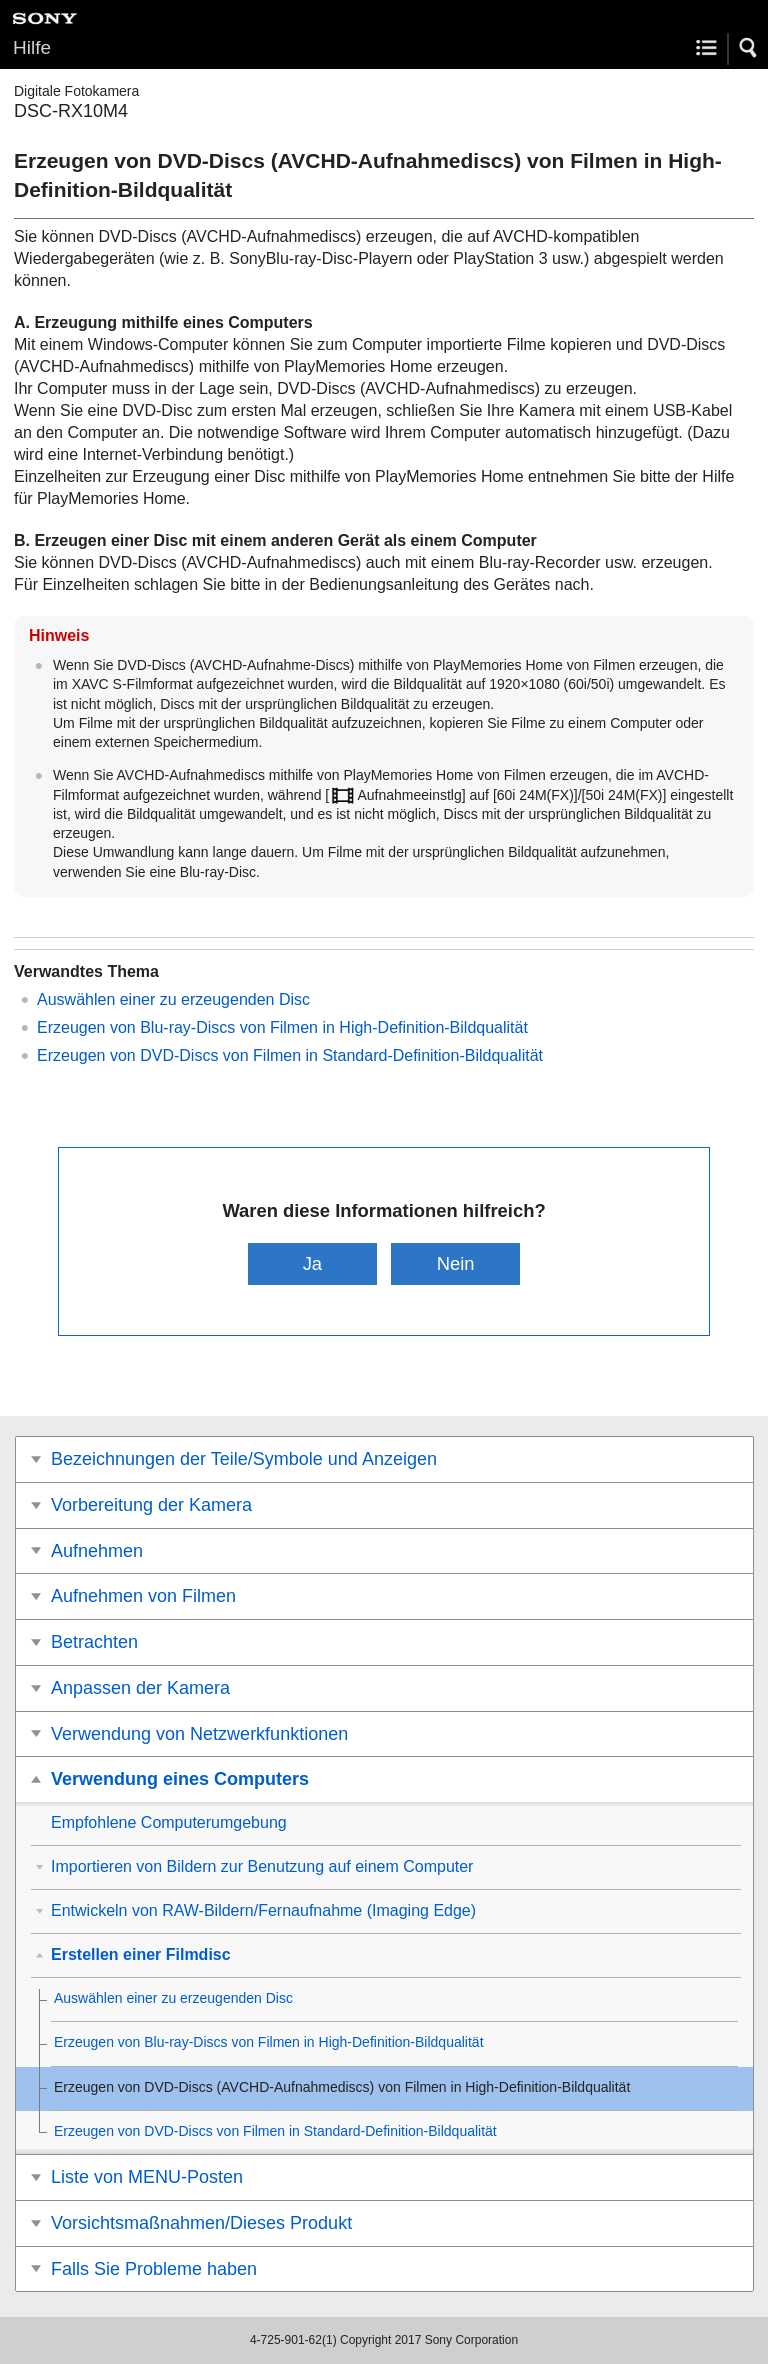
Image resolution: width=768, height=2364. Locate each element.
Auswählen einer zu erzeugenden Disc (173, 999)
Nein (456, 1263)
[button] (749, 48)
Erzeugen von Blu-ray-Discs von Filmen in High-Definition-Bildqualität (282, 1027)
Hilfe (32, 47)
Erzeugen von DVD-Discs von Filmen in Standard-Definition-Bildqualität (290, 1055)
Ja (312, 1263)
